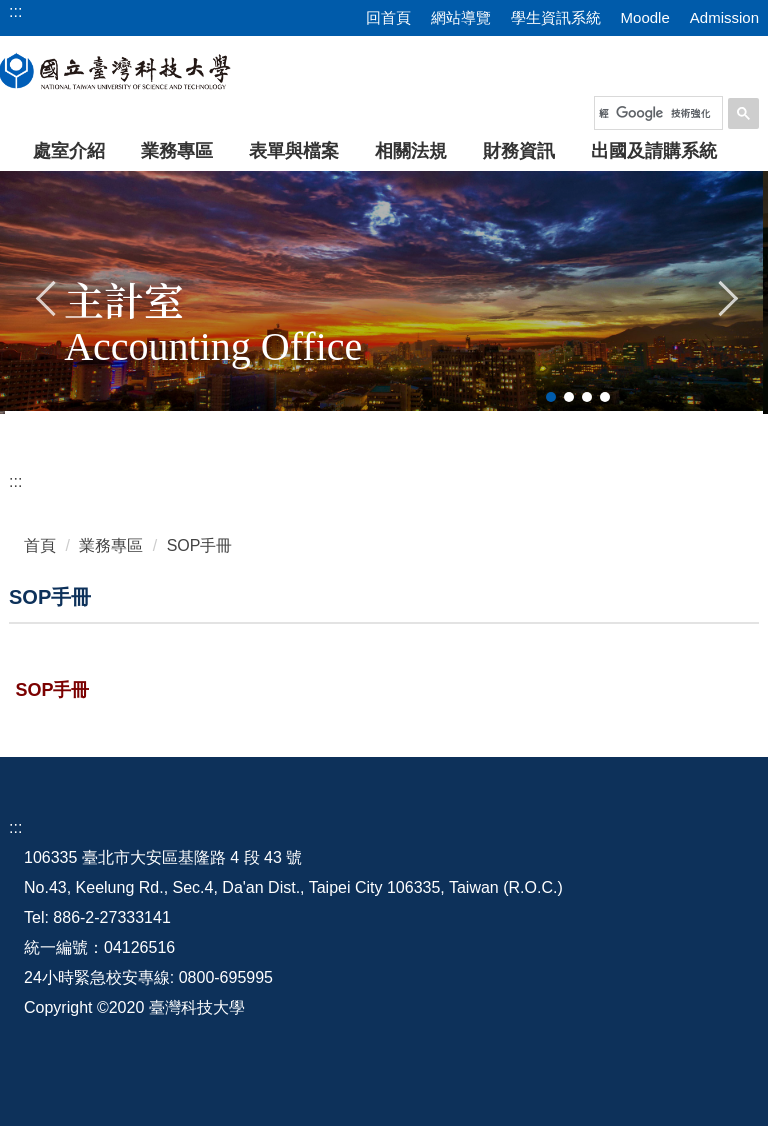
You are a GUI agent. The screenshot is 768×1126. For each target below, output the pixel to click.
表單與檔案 (294, 151)
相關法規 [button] (411, 151)
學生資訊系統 (556, 17)
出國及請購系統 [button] (654, 151)
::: (15, 481)
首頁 (40, 545)
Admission (724, 17)
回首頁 (388, 17)
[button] (47, 296)
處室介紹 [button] (69, 151)
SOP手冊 (200, 545)
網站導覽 (461, 17)
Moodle (645, 17)
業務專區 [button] (177, 151)
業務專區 (111, 545)
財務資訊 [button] (519, 151)
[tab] (551, 397)
